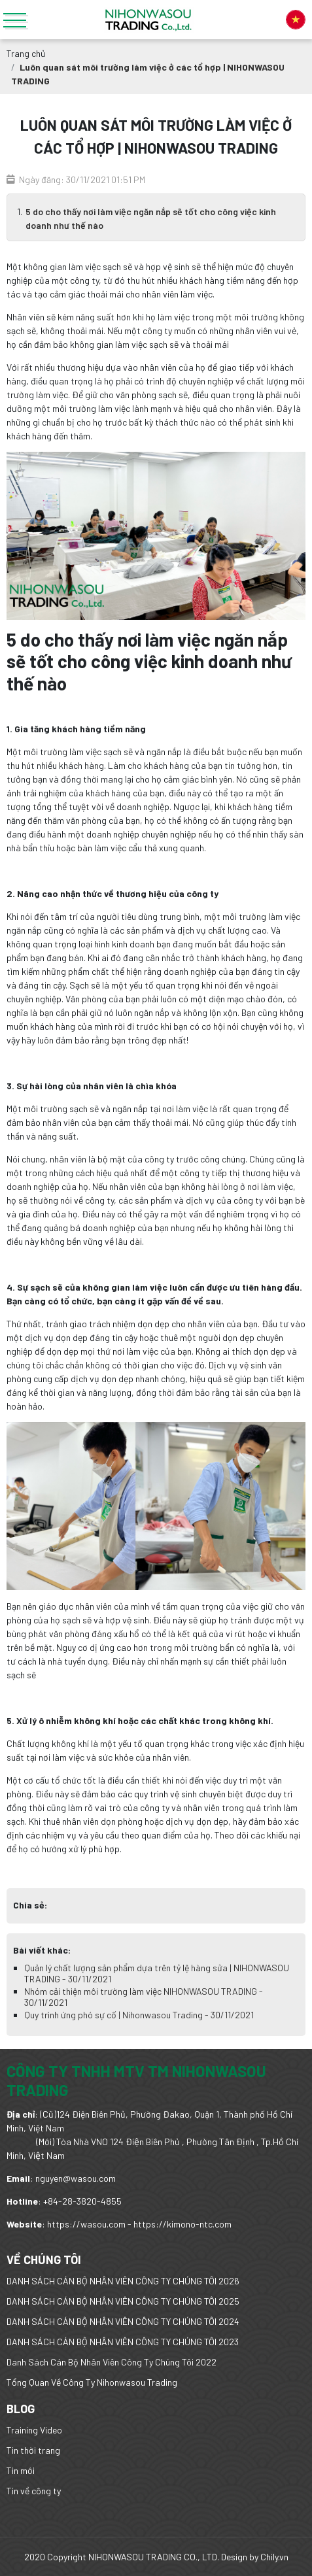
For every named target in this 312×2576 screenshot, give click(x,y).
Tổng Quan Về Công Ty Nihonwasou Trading (92, 2382)
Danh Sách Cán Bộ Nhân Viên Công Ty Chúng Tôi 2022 (112, 2361)
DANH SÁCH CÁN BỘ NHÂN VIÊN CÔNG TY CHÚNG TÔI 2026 (123, 2280)
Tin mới (21, 2470)
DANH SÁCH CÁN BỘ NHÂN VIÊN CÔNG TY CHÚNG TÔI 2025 (123, 2301)
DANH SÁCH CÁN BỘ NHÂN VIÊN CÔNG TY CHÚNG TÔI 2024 (123, 2321)
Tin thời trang (33, 2450)
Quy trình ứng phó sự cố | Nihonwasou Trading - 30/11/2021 (139, 2014)
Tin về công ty (34, 2490)
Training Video (34, 2429)
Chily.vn (274, 2556)
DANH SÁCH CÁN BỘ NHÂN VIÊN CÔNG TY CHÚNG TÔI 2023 (123, 2341)
